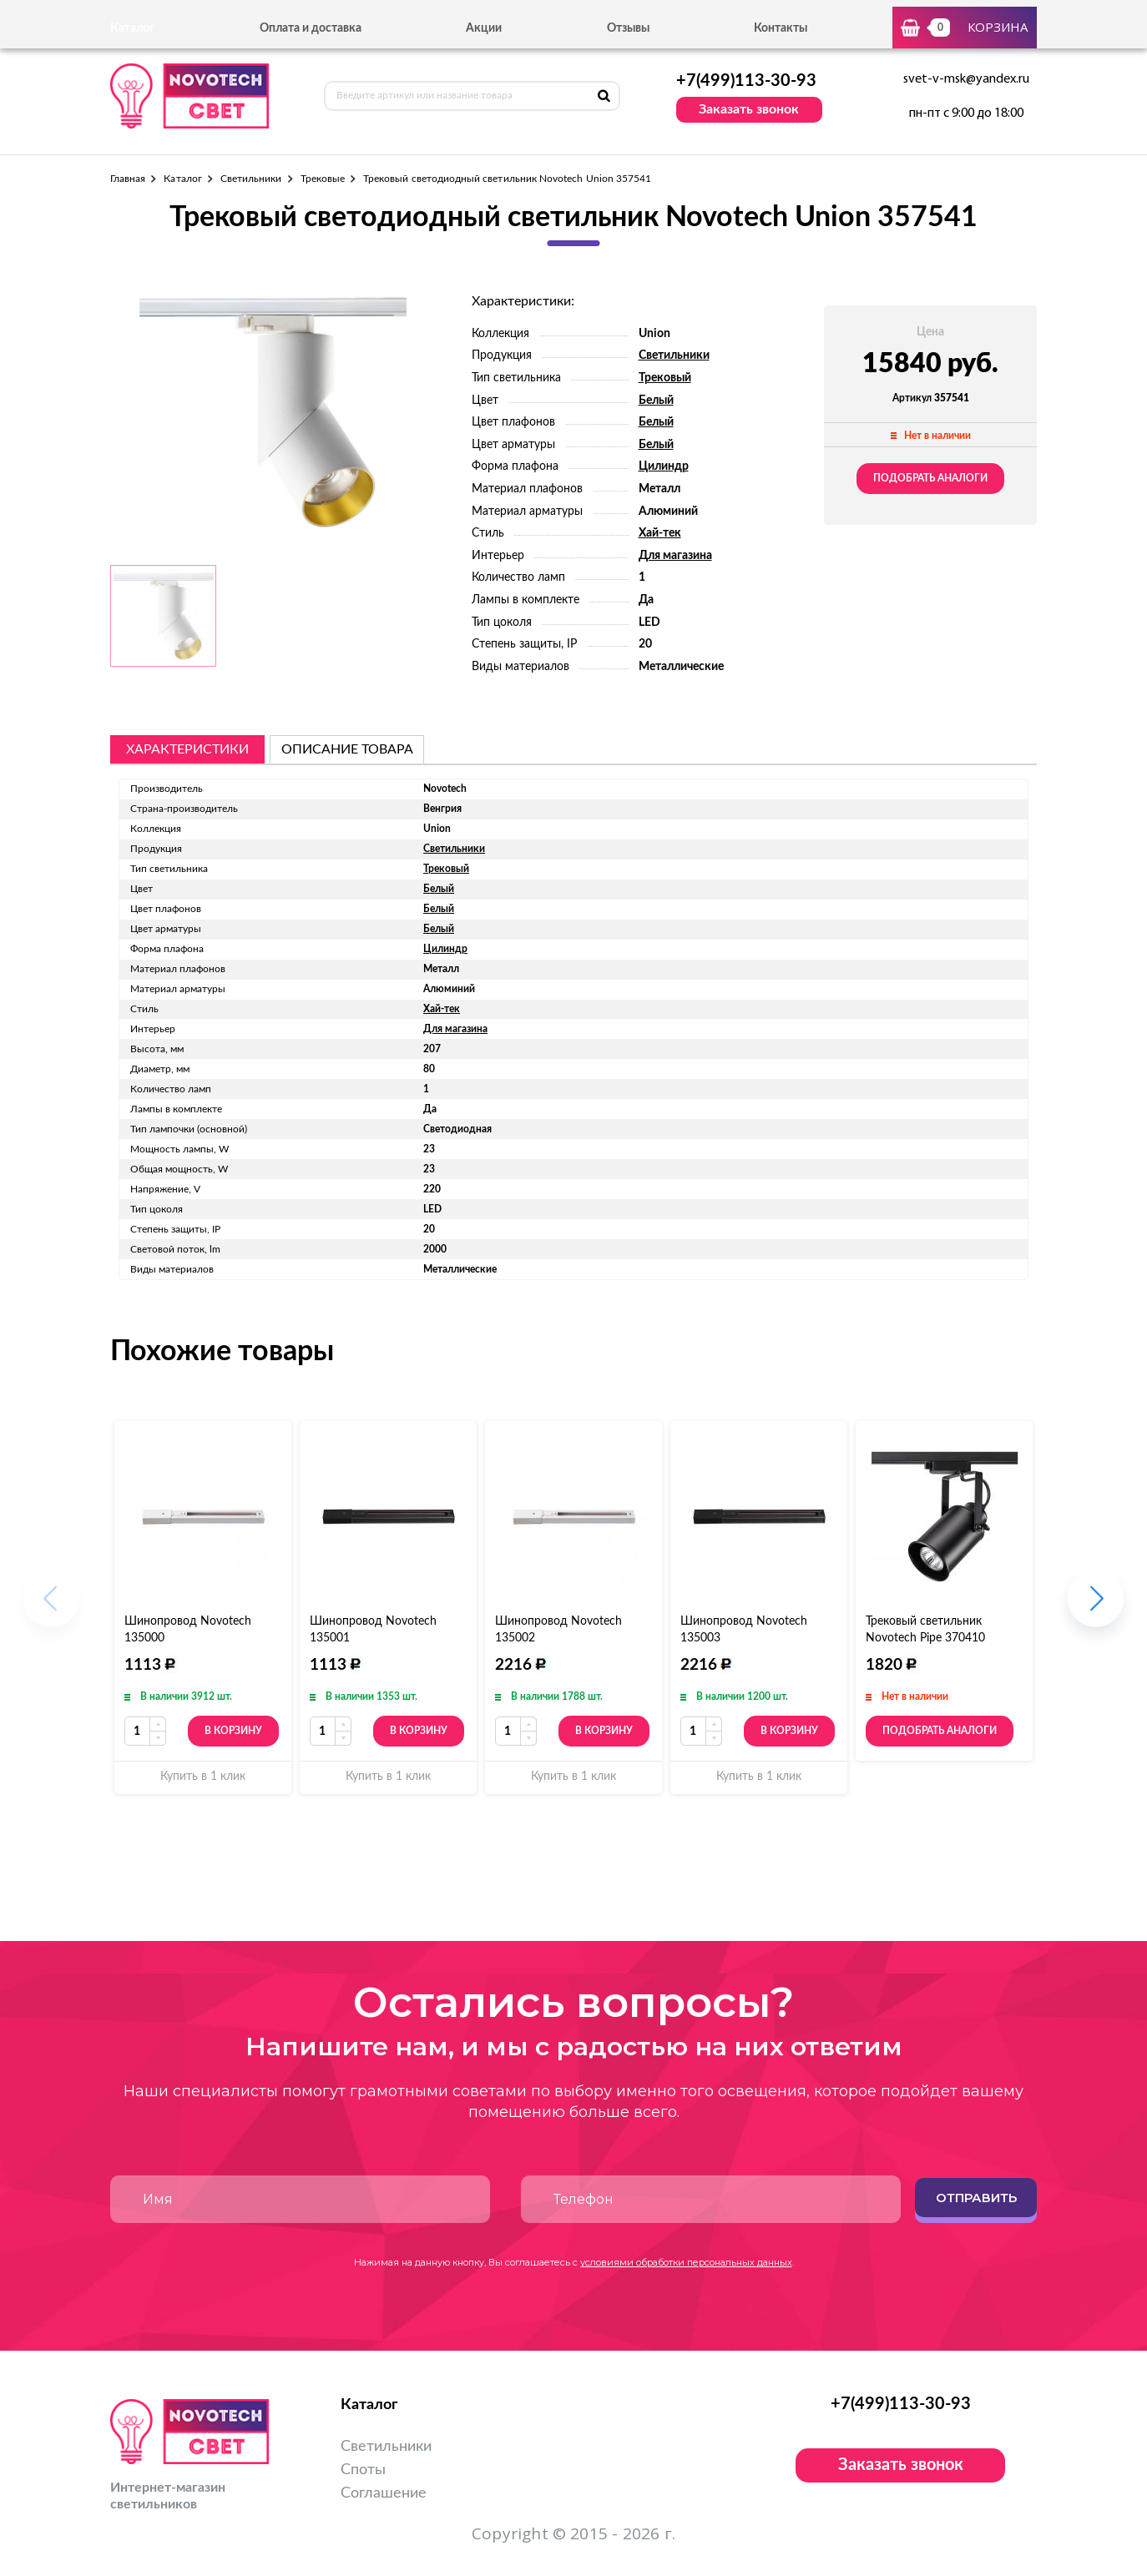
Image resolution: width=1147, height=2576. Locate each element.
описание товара (347, 749)
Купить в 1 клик (202, 1776)
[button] (1095, 1607)
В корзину (233, 1731)
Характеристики (187, 749)
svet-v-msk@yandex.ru (966, 79)
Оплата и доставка (310, 28)
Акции (484, 28)
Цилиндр (664, 466)
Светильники (251, 179)
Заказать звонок (749, 109)
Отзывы (628, 28)
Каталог (182, 179)
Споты (363, 2470)
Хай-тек (660, 533)
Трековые (323, 179)
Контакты (780, 28)
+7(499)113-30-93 (746, 81)
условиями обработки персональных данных (686, 2262)
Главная (127, 179)
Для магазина (675, 556)
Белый (656, 400)
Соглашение (384, 2493)
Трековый (665, 378)
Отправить (976, 2197)
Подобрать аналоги (930, 478)
